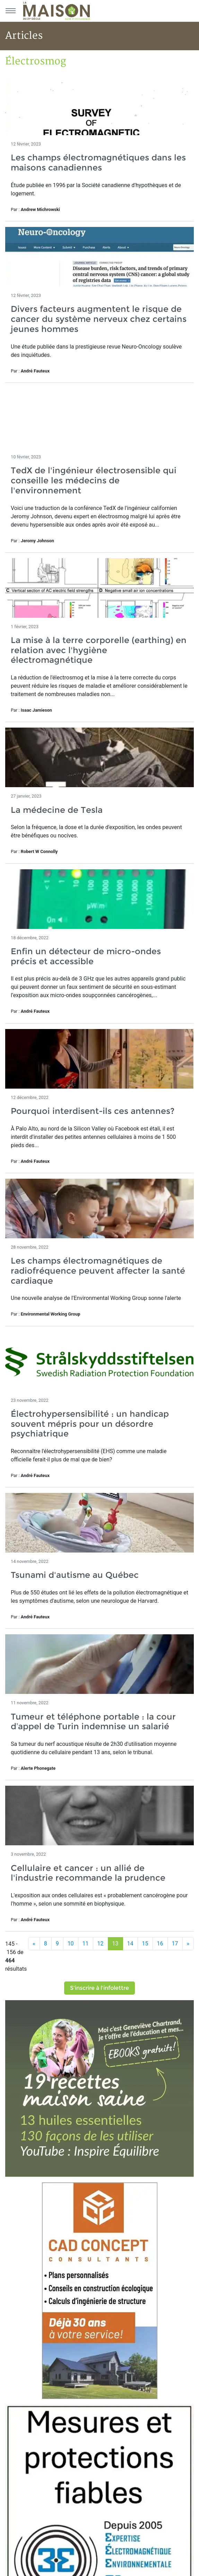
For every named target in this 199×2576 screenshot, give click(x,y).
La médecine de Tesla (57, 810)
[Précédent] (34, 1943)
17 (175, 1943)
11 (86, 1943)
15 (145, 1943)
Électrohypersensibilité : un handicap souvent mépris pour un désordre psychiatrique (90, 1424)
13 (115, 1943)
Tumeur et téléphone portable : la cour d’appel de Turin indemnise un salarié (93, 1722)
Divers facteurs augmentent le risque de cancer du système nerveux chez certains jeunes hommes (99, 319)
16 (160, 1943)
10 (71, 1943)
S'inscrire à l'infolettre (99, 1988)
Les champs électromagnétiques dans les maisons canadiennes (98, 162)
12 (100, 1943)
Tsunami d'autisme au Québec (75, 1575)
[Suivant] (188, 1943)
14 (130, 1943)
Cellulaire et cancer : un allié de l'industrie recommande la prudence (88, 1873)
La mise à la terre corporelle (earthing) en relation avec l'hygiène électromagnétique (99, 650)
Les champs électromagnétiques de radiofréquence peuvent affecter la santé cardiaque (98, 1271)
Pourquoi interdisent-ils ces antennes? (92, 1111)
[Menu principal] (10, 11)
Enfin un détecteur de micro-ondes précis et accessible (86, 956)
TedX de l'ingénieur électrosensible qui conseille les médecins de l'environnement (93, 480)
